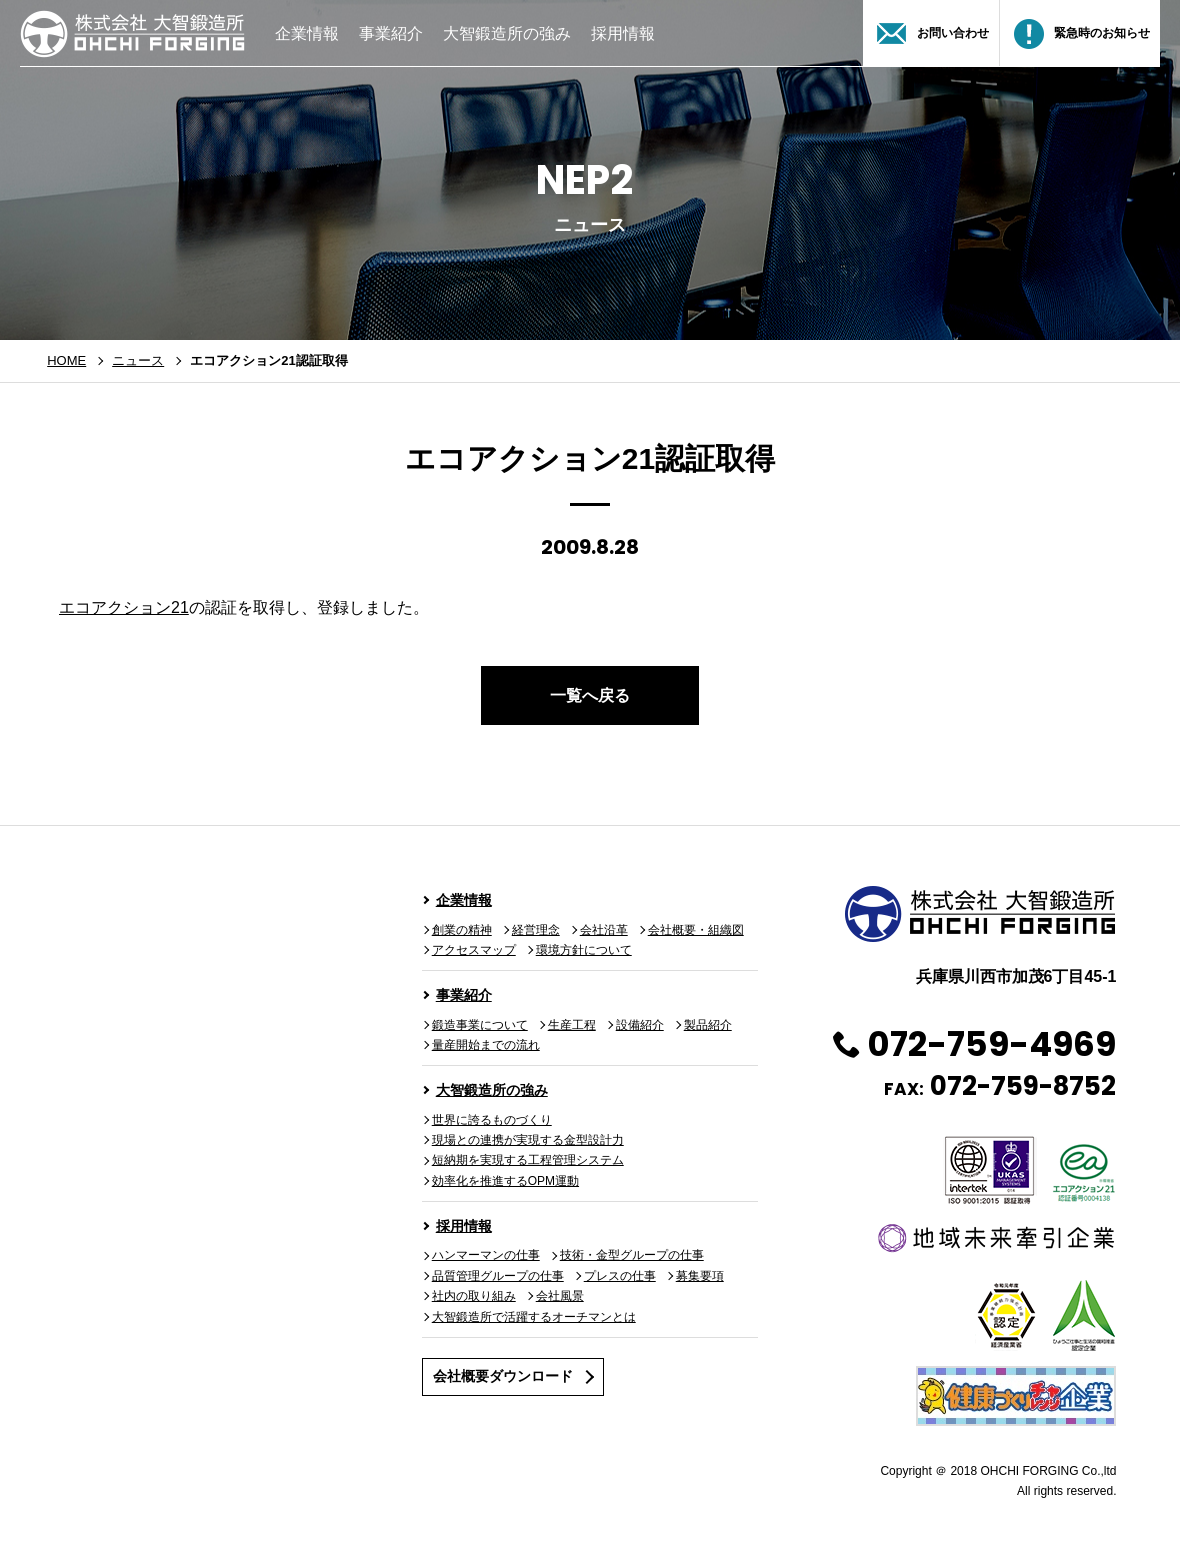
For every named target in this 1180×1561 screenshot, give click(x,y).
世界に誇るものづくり (492, 1120)
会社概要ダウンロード (503, 1376)
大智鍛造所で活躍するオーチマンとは (534, 1317)
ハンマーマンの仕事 (486, 1255)
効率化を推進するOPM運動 (505, 1181)
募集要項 (700, 1276)
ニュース (138, 360)
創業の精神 (462, 930)
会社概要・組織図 (696, 930)
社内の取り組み (474, 1296)
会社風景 (560, 1296)
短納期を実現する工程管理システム (528, 1160)
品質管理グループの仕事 (498, 1276)
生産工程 (572, 1025)
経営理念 (536, 930)
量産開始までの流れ (486, 1045)
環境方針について (584, 950)
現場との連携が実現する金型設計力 (528, 1140)
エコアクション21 (124, 607)
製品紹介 (708, 1025)
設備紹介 (640, 1025)
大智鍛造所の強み (507, 33)
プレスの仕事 (620, 1276)
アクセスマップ (474, 950)
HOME (66, 360)
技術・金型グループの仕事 (632, 1255)
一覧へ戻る (590, 695)
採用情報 (623, 33)
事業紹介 (391, 33)
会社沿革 (604, 930)
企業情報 (307, 33)
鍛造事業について (480, 1025)
